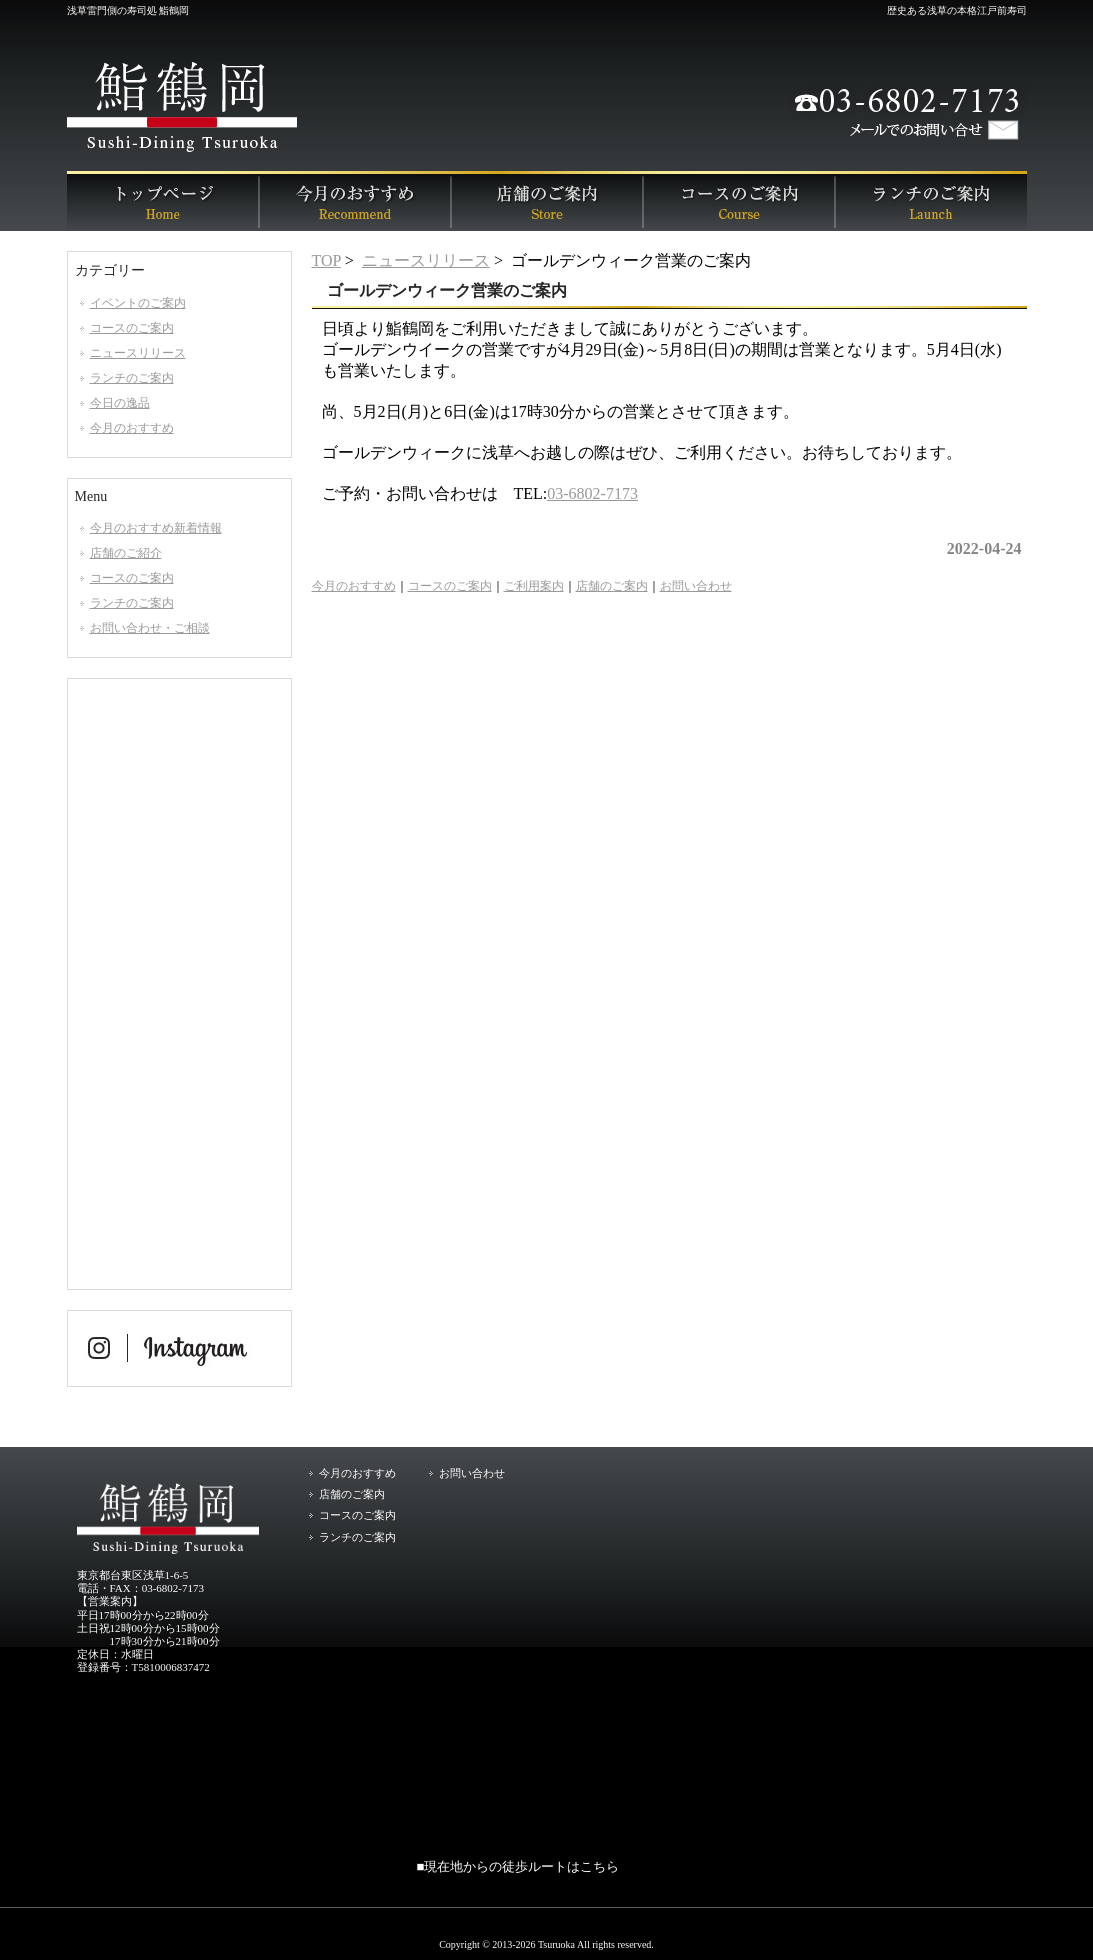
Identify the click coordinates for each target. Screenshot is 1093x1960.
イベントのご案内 (138, 303)
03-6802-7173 (592, 493)
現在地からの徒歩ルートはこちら (521, 1866)
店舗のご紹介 (126, 553)
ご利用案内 (534, 586)
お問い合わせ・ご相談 (150, 628)
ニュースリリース (426, 260)
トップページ (163, 201)
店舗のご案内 (547, 201)
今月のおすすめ (355, 201)
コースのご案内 (739, 201)
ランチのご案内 (931, 201)
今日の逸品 (120, 403)
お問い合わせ (696, 586)
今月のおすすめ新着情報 (156, 528)
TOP (326, 260)
